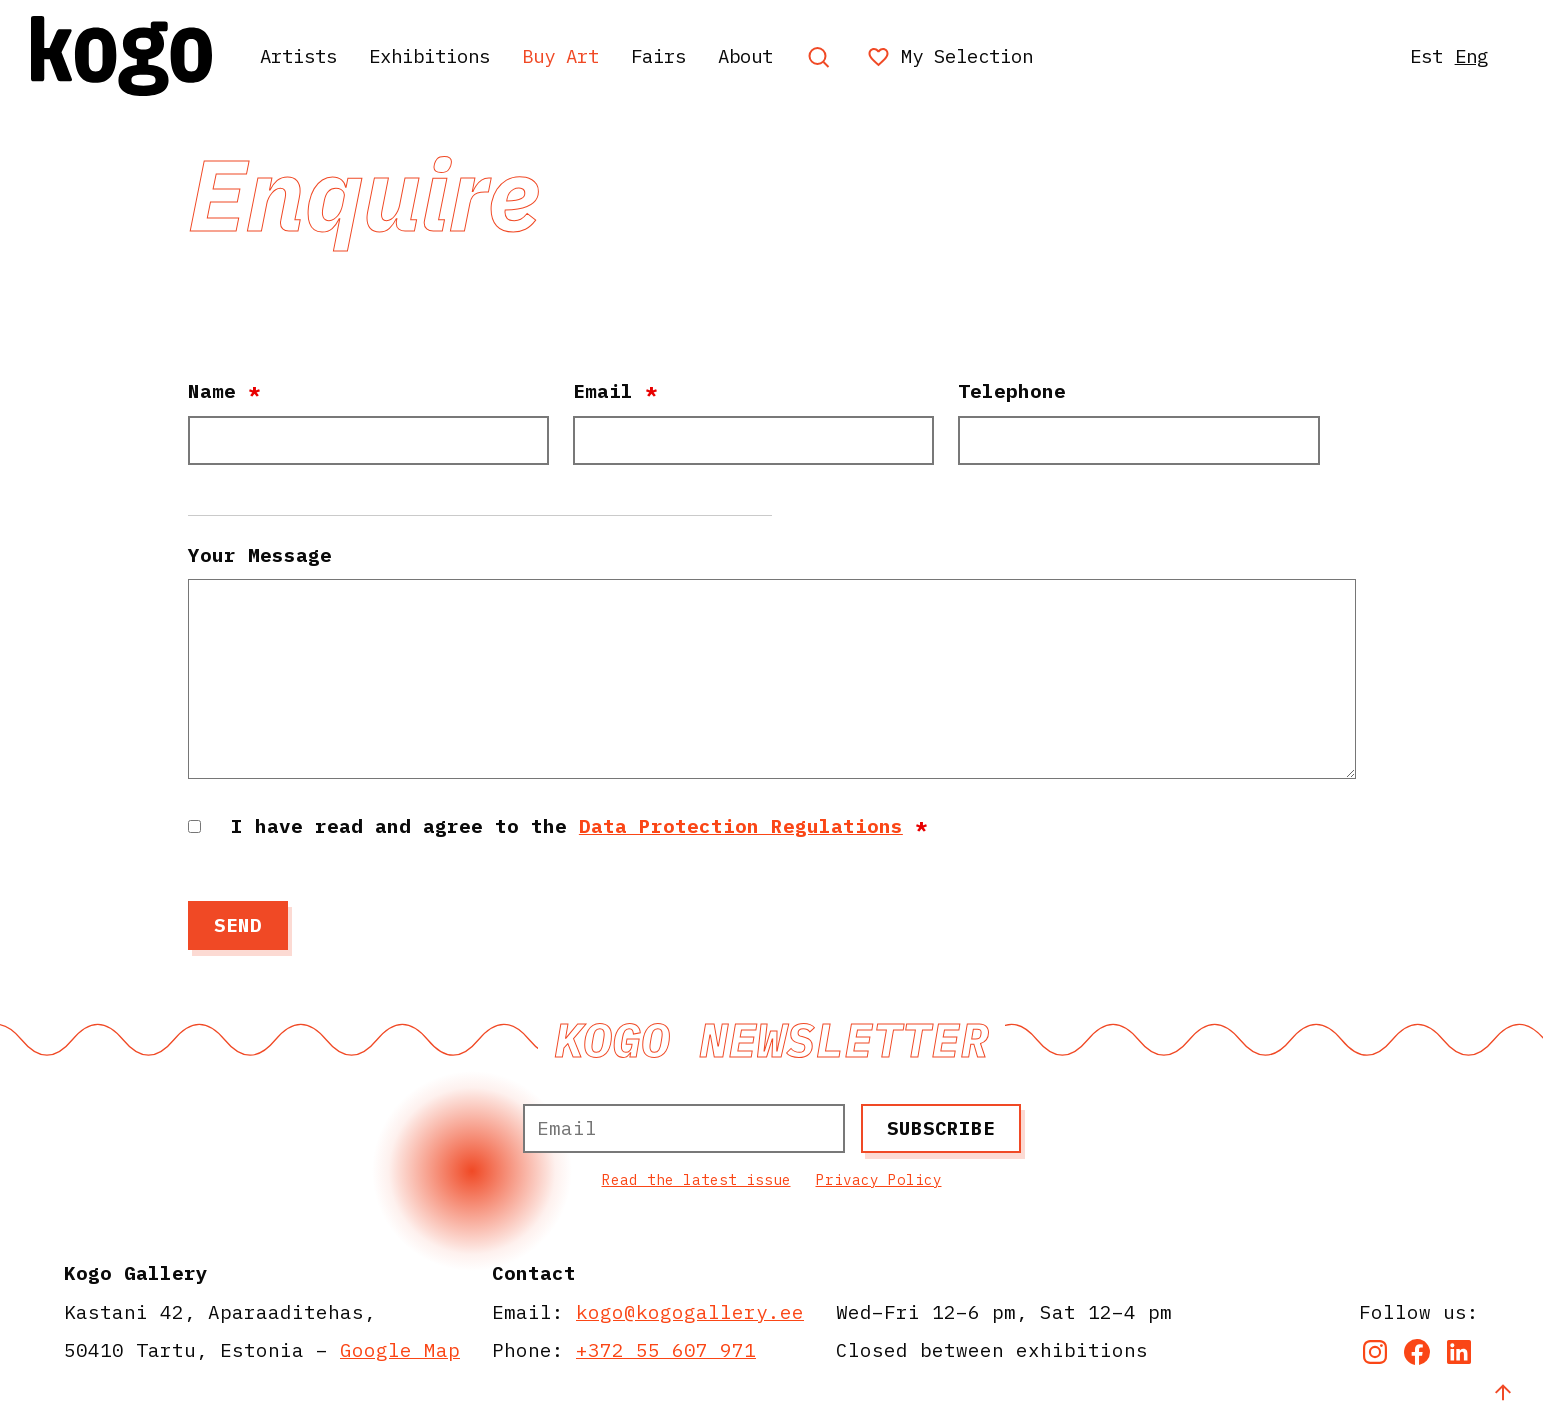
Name (224, 390)
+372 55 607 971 (666, 1349)
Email (615, 390)
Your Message (260, 554)
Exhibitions (443, 55)
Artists (303, 55)
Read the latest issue (696, 1179)
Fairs (687, 55)
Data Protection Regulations (741, 825)
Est (1421, 55)
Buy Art (583, 55)
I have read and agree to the (579, 825)
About (779, 55)
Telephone (1012, 390)
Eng (1469, 55)
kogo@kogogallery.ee (690, 1311)
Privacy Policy (879, 1179)
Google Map (400, 1349)
